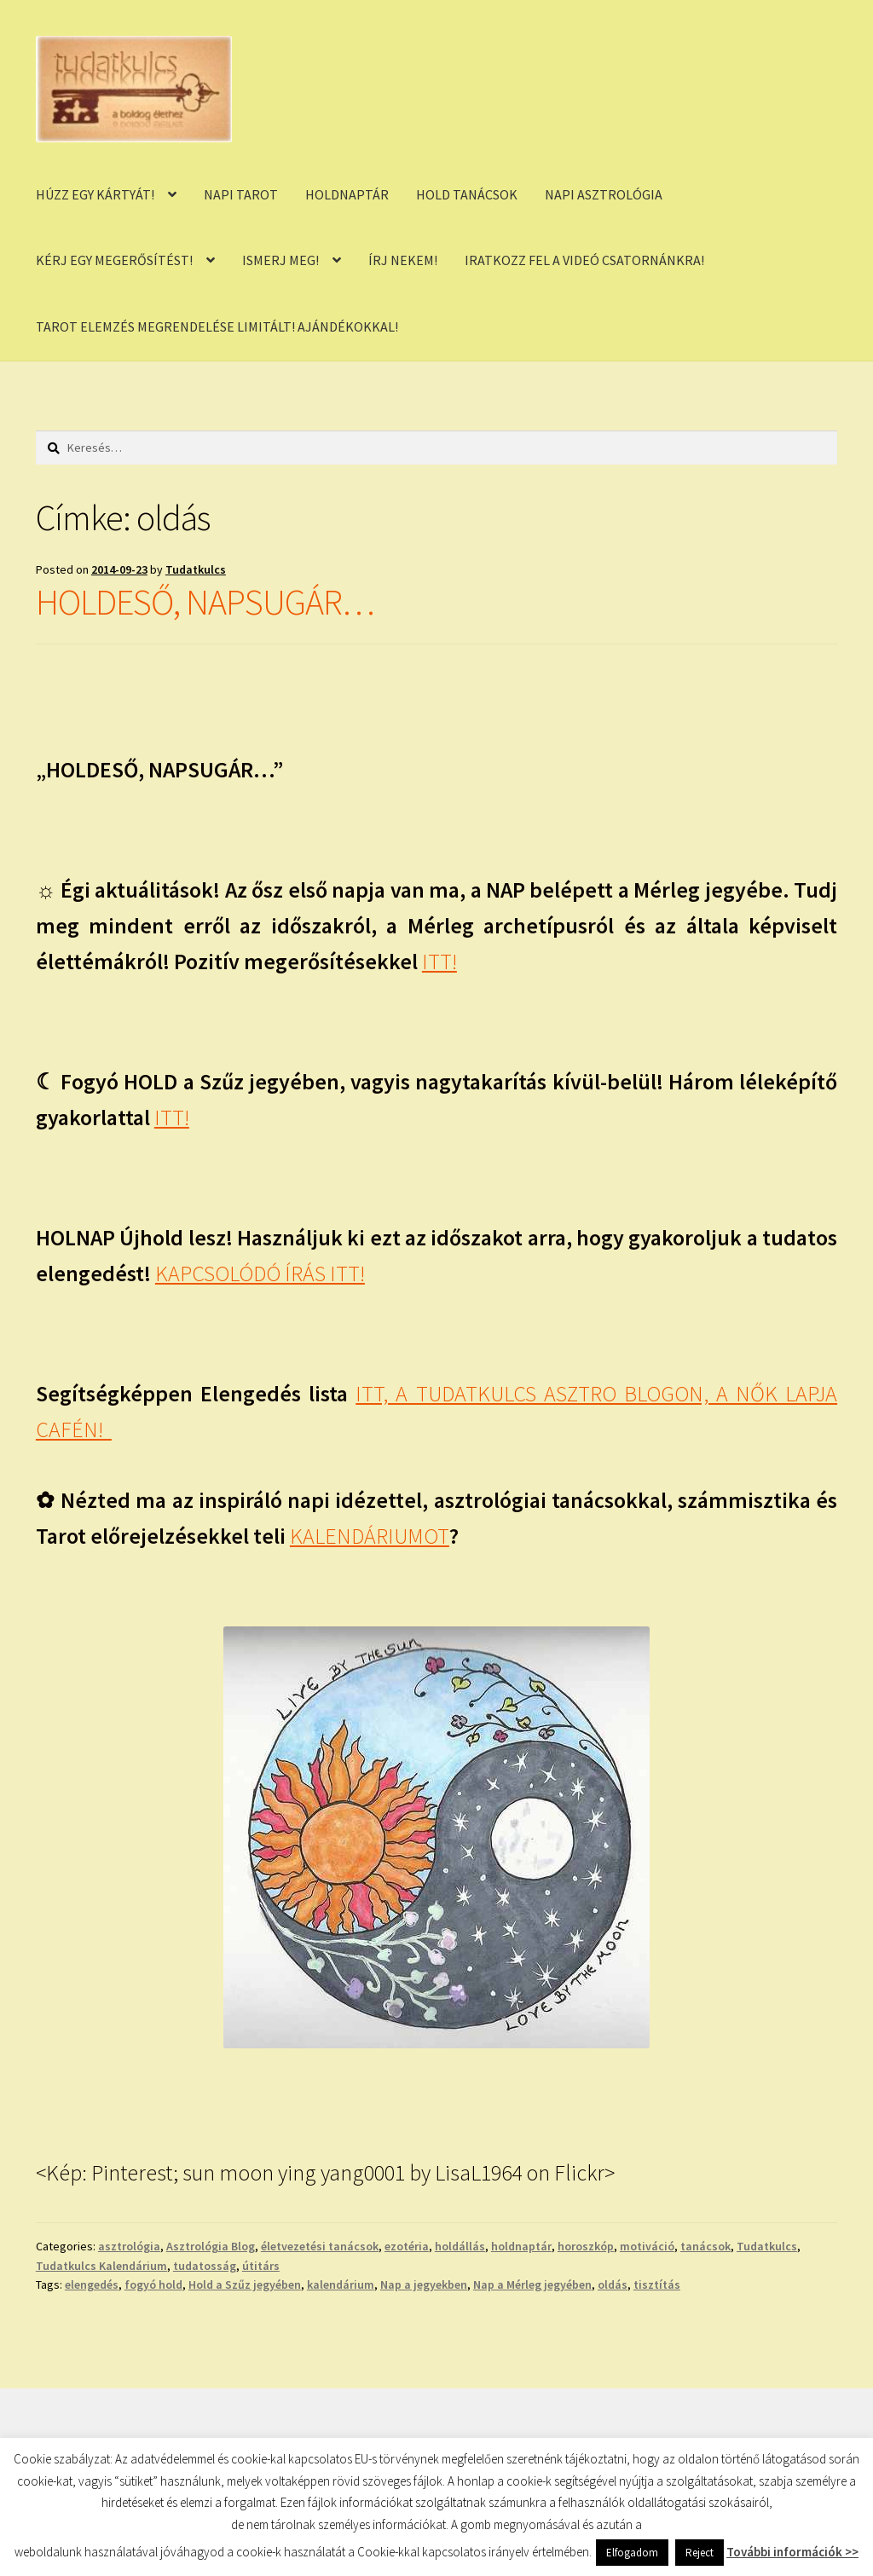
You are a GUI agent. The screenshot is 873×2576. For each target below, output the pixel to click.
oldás (612, 2284)
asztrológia (129, 2246)
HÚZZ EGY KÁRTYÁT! (95, 194)
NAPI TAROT (241, 194)
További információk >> (792, 2552)
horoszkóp (586, 2246)
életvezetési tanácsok (320, 2246)
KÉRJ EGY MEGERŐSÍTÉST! (114, 260)
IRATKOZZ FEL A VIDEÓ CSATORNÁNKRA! (584, 260)
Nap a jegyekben (423, 2284)
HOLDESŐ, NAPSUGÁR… (205, 602)
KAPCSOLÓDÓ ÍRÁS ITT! (260, 1273)
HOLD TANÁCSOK (466, 194)
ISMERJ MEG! (280, 260)
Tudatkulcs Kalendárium (101, 2265)
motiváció (647, 2246)
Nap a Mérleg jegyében (532, 2284)
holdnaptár (521, 2246)
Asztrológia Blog (210, 2246)
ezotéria (406, 2246)
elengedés (92, 2284)
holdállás (460, 2246)
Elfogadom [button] (632, 2552)
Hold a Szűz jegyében (244, 2284)
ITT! (439, 961)
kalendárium (340, 2284)
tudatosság (204, 2265)
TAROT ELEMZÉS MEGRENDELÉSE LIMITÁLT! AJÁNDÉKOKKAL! (217, 326)
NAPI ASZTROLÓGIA (603, 194)
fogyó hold (153, 2284)
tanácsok (705, 2246)
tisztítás (656, 2284)
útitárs (261, 2265)
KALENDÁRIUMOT (369, 1536)
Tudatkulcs (195, 569)
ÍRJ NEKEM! (402, 260)
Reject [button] (699, 2552)
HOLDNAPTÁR (347, 194)
